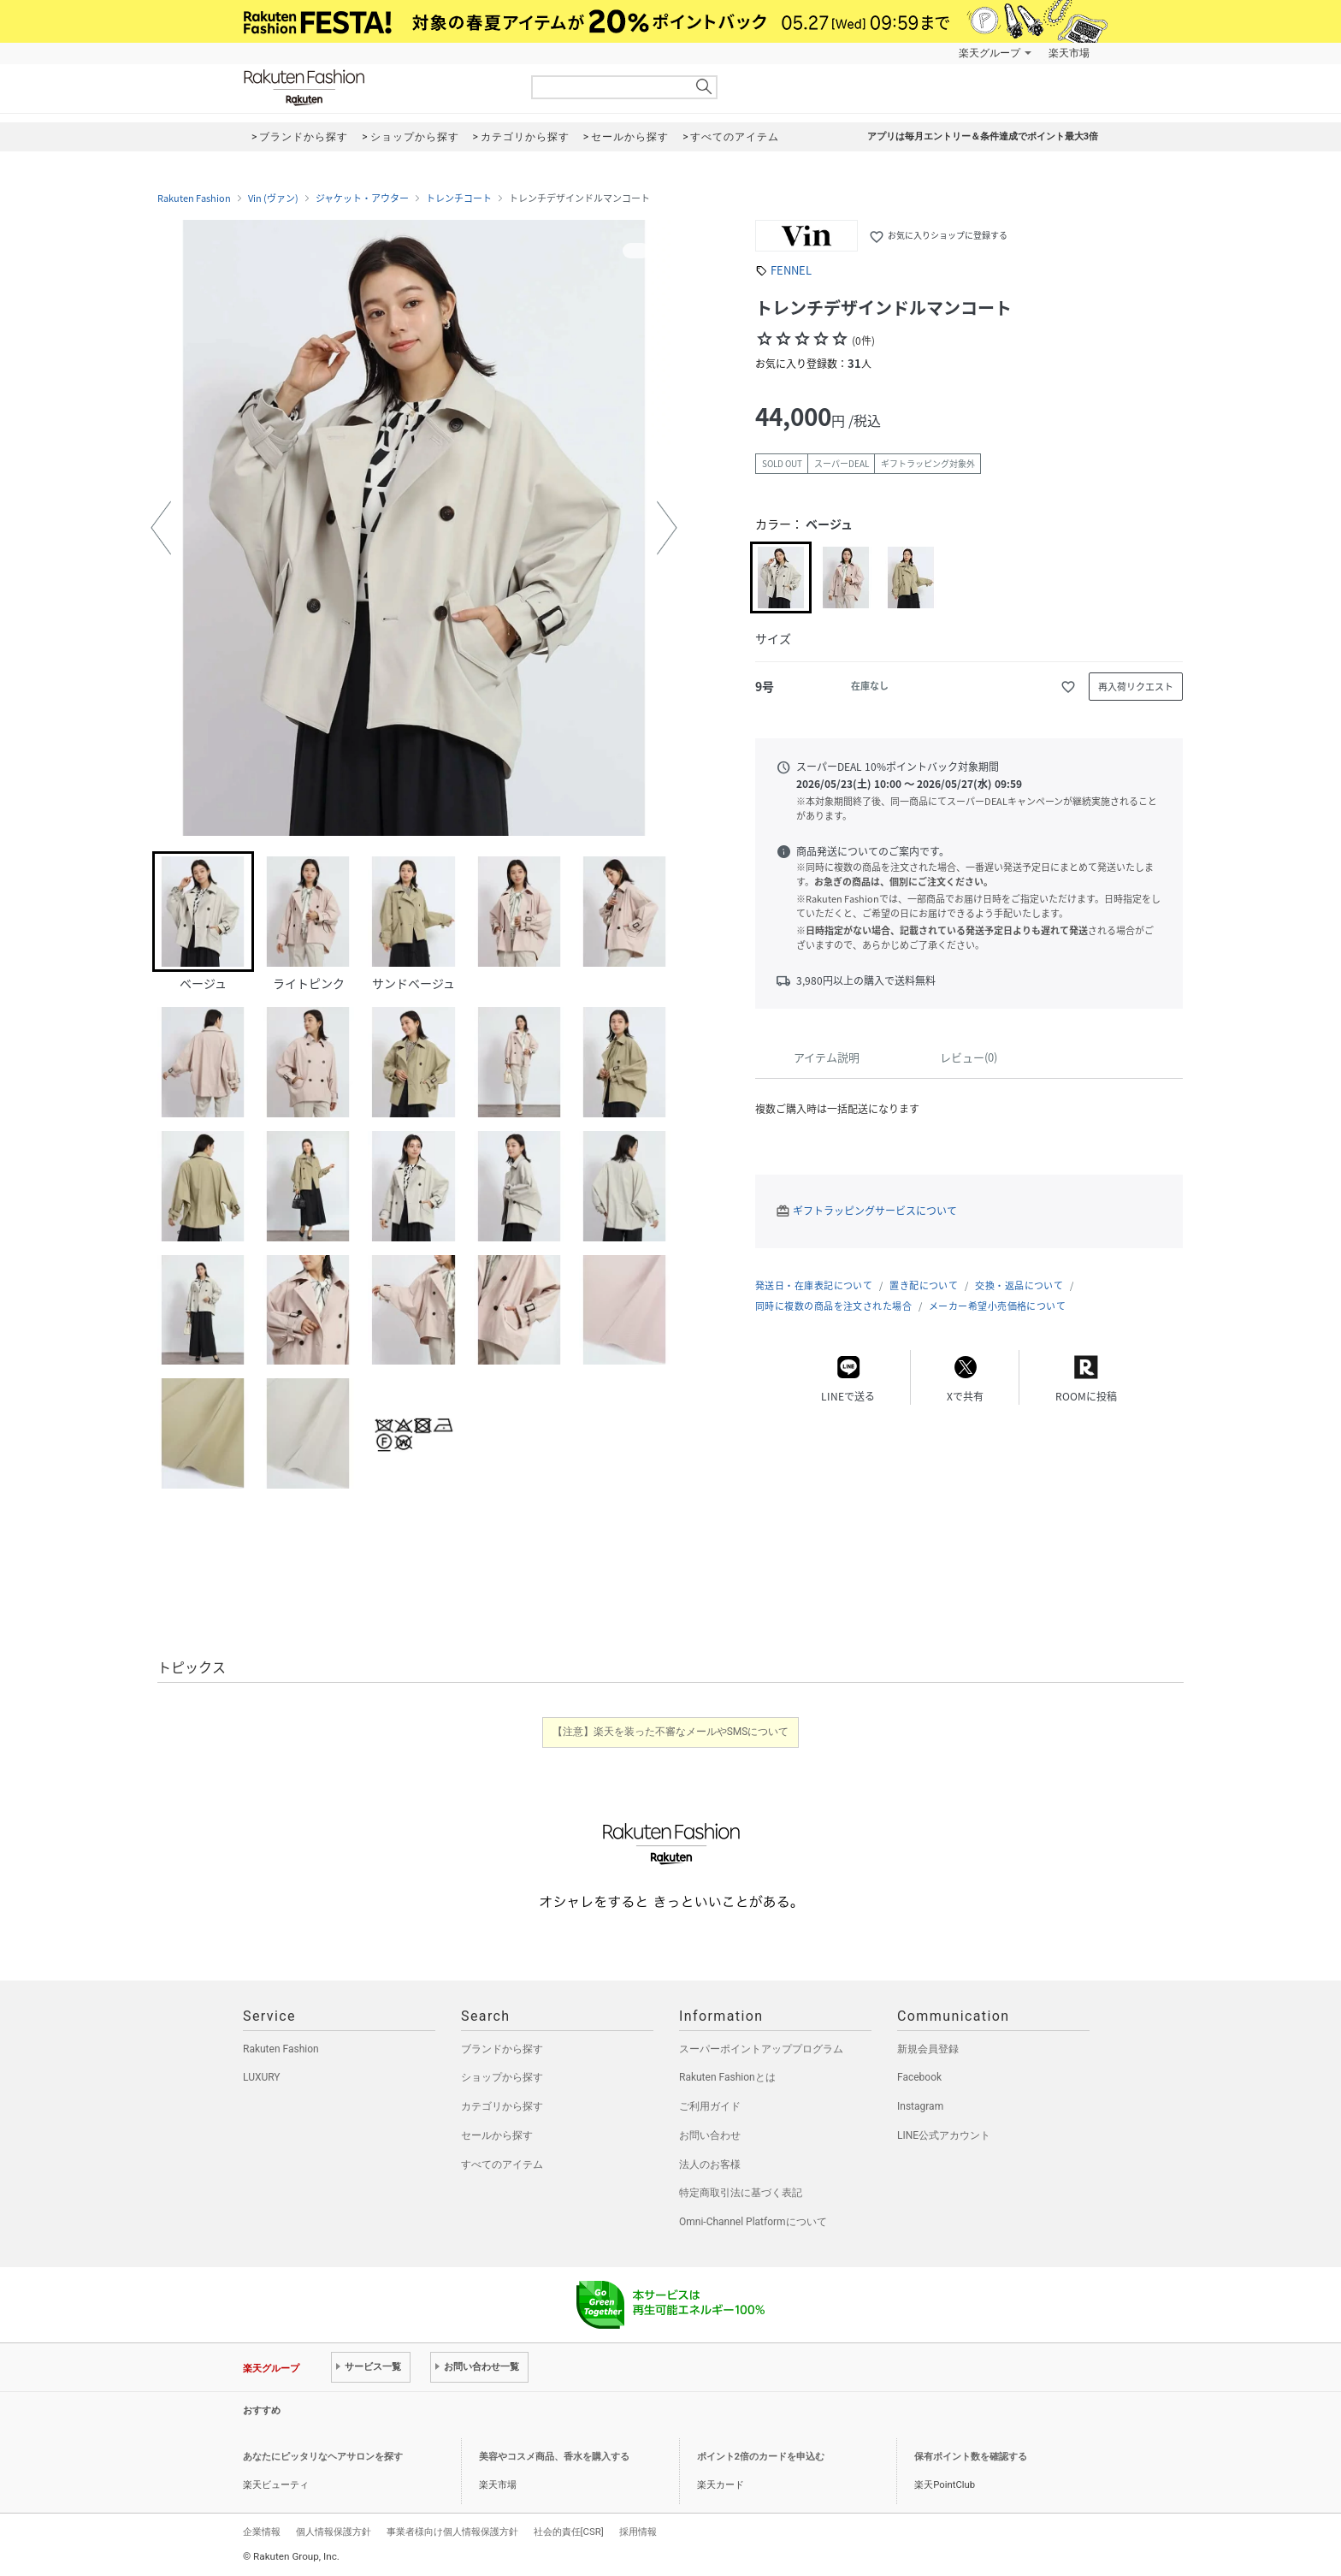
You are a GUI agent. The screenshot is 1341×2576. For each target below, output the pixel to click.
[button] (160, 528)
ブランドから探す (502, 2049)
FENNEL (791, 270)
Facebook (919, 2077)
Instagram (920, 2106)
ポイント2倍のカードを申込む (760, 2456)
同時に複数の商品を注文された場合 (833, 1306)
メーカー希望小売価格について (997, 1306)
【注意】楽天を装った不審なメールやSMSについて (670, 1732)
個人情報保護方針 (333, 2532)
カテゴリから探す (502, 2106)
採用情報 (638, 2532)
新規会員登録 (928, 2049)
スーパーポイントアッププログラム (761, 2049)
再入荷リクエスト (1135, 686)
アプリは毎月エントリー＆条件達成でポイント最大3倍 (982, 136)
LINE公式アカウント (943, 2135)
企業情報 (262, 2532)
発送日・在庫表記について (813, 1285)
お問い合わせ (710, 2135)
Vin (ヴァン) (273, 198)
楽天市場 (1069, 53)
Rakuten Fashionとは (727, 2077)
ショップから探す (502, 2077)
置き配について (923, 1285)
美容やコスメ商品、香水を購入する (554, 2456)
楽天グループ (989, 53)
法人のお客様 (710, 2164)
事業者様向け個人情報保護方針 (452, 2532)
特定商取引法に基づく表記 (740, 2193)
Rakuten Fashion (375, 87)
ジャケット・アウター (362, 198)
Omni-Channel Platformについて (753, 2222)
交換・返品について (1019, 1285)
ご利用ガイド (710, 2106)
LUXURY (262, 2077)
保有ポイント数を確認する (970, 2456)
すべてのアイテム (502, 2164)
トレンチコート (459, 198)
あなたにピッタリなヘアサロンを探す (323, 2456)
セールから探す (497, 2135)
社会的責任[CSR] (569, 2532)
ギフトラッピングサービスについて (875, 1210)
